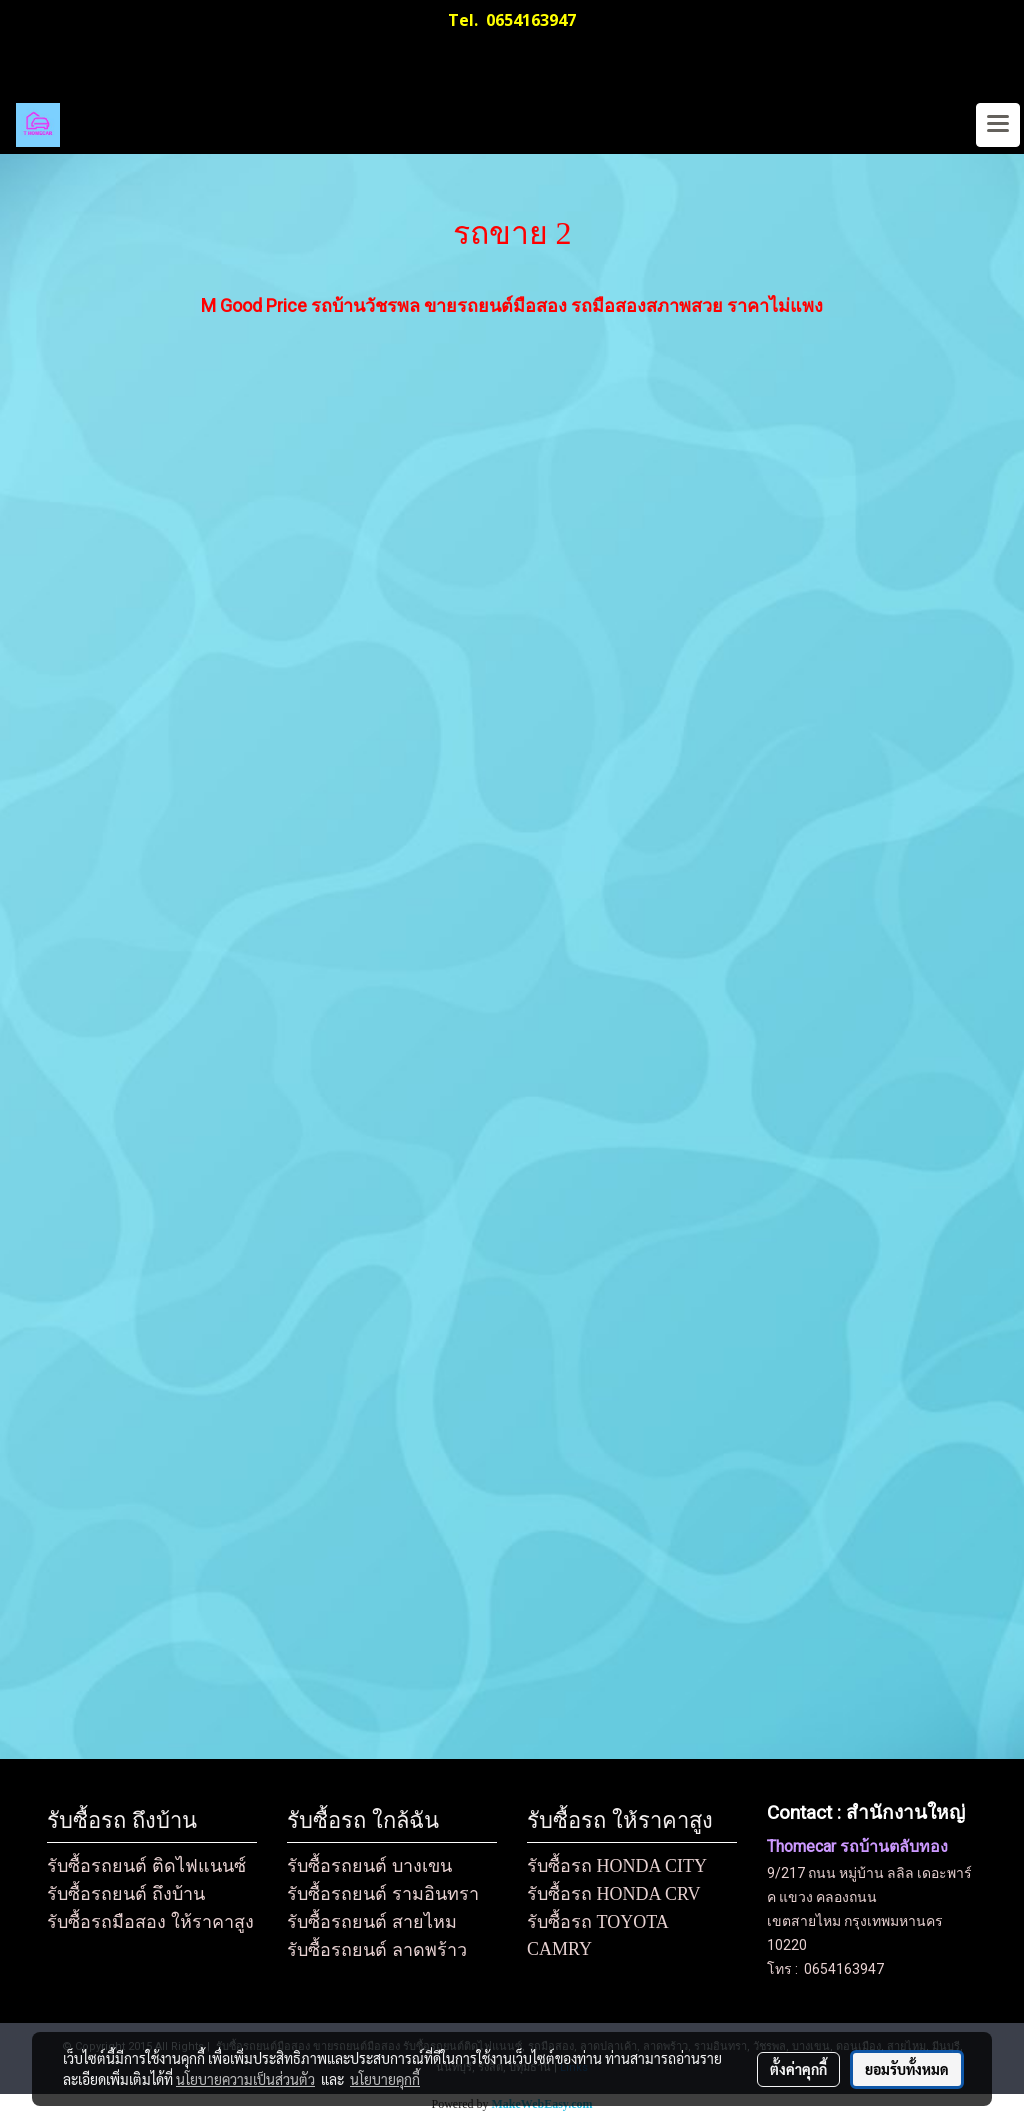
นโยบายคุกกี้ (385, 2079)
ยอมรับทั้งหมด (907, 2069)
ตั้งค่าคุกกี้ (798, 2069)
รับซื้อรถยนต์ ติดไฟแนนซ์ (146, 1866)
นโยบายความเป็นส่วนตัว (245, 2079)
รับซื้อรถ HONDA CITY (617, 1866)
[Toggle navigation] (998, 125)
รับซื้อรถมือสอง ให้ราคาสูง (150, 1922)
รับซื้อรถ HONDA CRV (614, 1894)
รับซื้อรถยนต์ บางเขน (369, 1866)
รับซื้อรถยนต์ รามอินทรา (383, 1894)
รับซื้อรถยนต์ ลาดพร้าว (377, 1950)
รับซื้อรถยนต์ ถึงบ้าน (126, 1894)
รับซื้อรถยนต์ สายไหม (372, 1922)
